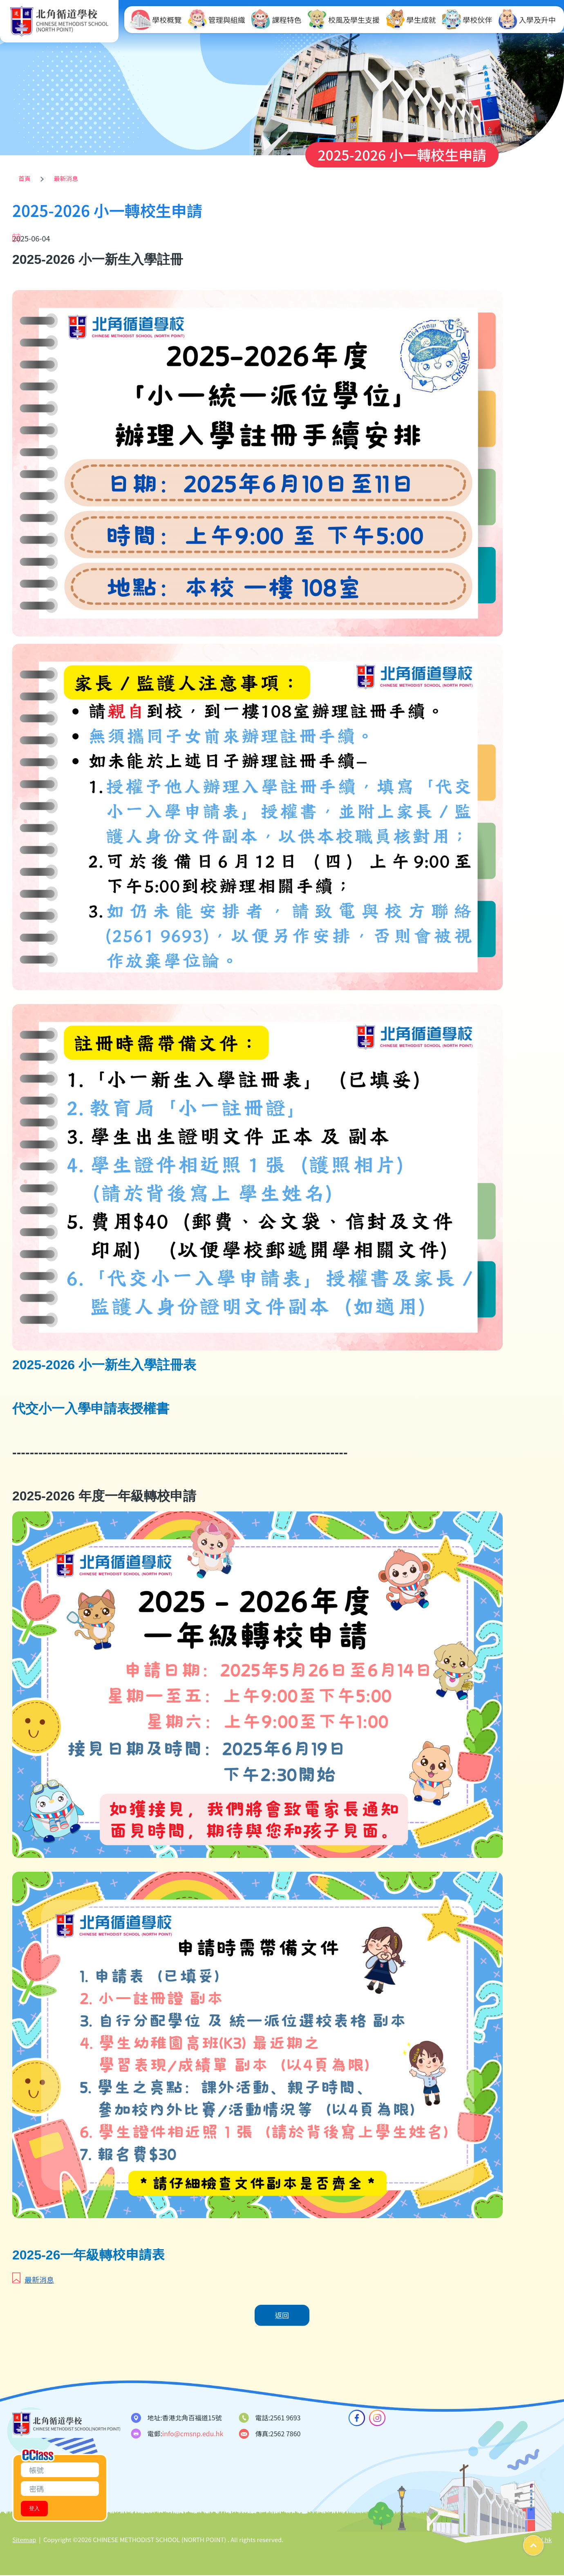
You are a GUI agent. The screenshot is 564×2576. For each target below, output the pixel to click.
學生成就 (411, 19)
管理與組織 (216, 19)
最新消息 (66, 178)
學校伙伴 (467, 19)
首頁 (24, 178)
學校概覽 (156, 19)
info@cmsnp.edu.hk (193, 2434)
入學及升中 (527, 19)
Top (543, 2542)
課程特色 (276, 19)
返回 (282, 2315)
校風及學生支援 (344, 19)
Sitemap (24, 2540)
